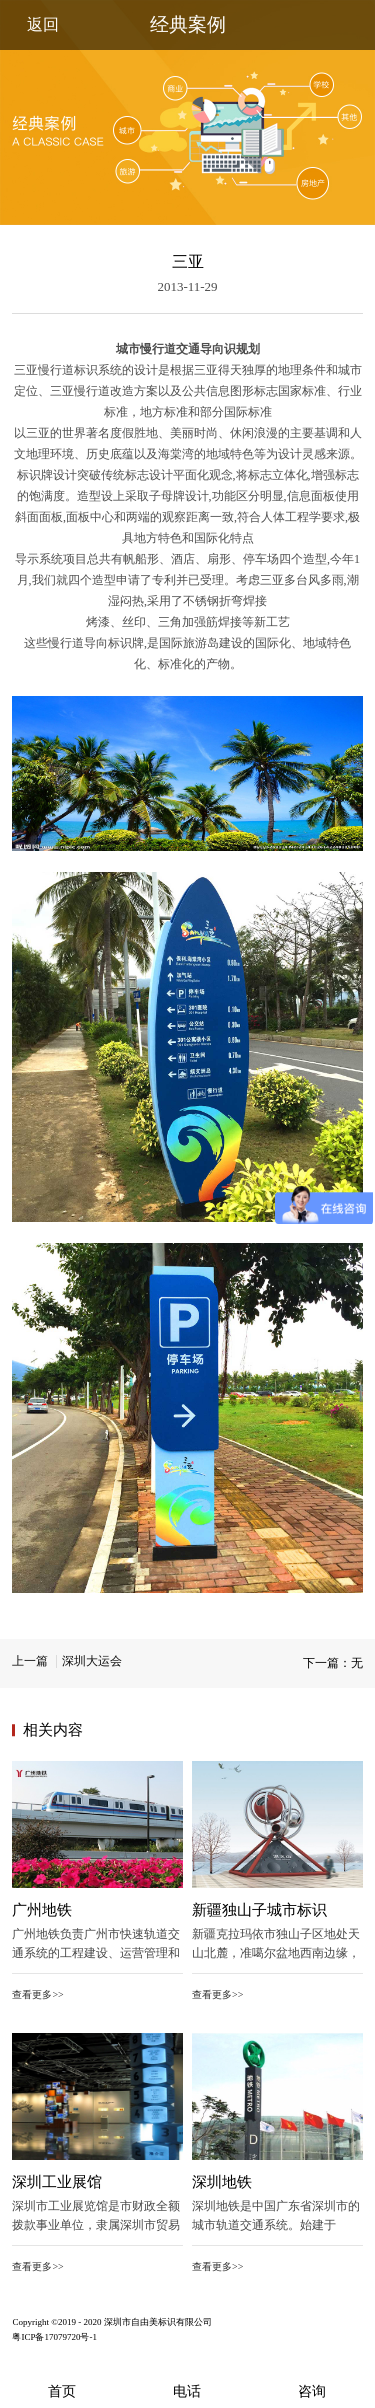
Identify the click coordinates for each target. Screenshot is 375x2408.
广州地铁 (42, 1910)
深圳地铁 (222, 2182)
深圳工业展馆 (57, 2182)
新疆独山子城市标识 (259, 1910)
